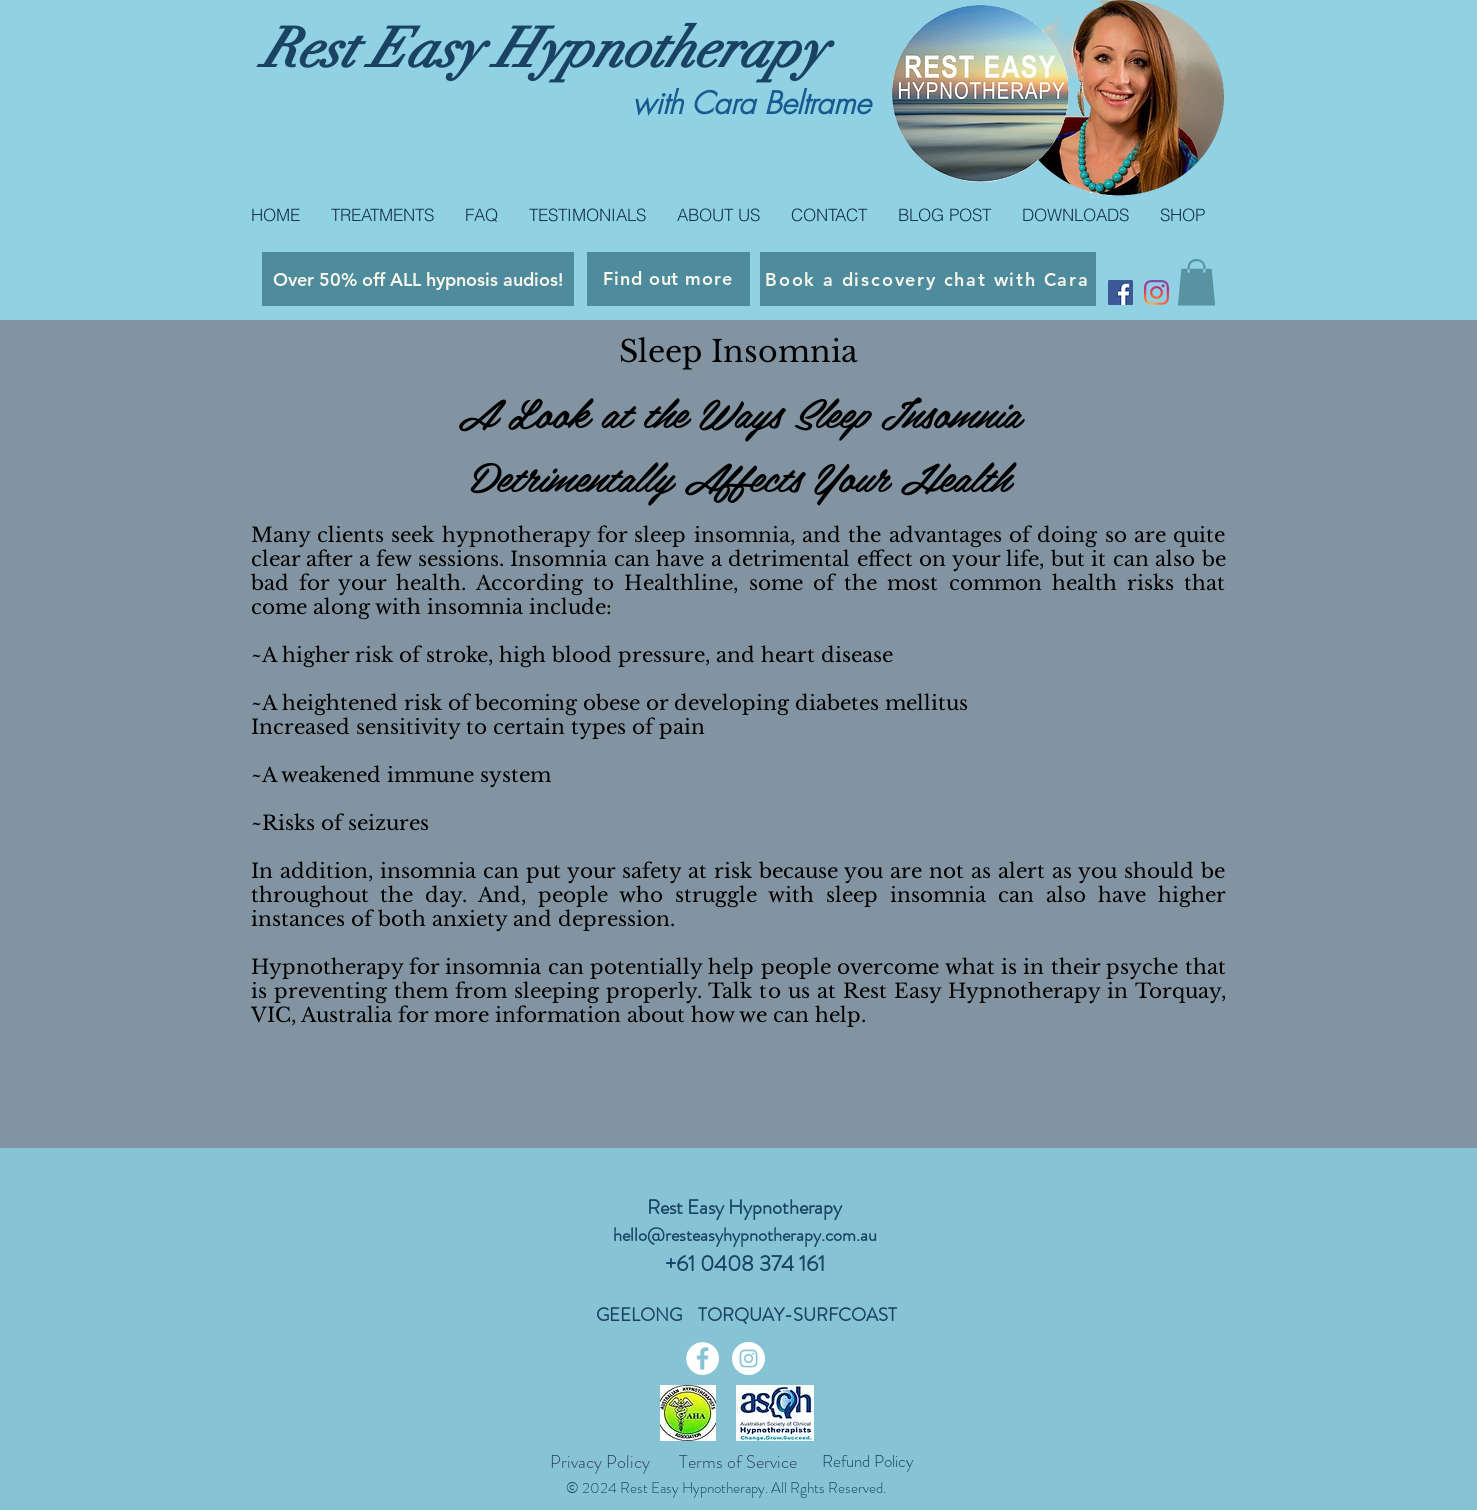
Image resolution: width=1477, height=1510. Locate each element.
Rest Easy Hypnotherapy (543, 49)
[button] (1196, 282)
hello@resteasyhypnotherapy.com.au (745, 1235)
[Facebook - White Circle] (702, 1358)
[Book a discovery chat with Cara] (928, 279)
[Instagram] (1156, 292)
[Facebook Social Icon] (1120, 292)
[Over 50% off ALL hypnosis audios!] (418, 279)
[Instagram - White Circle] (748, 1358)
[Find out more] (668, 279)
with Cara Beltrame (751, 103)
